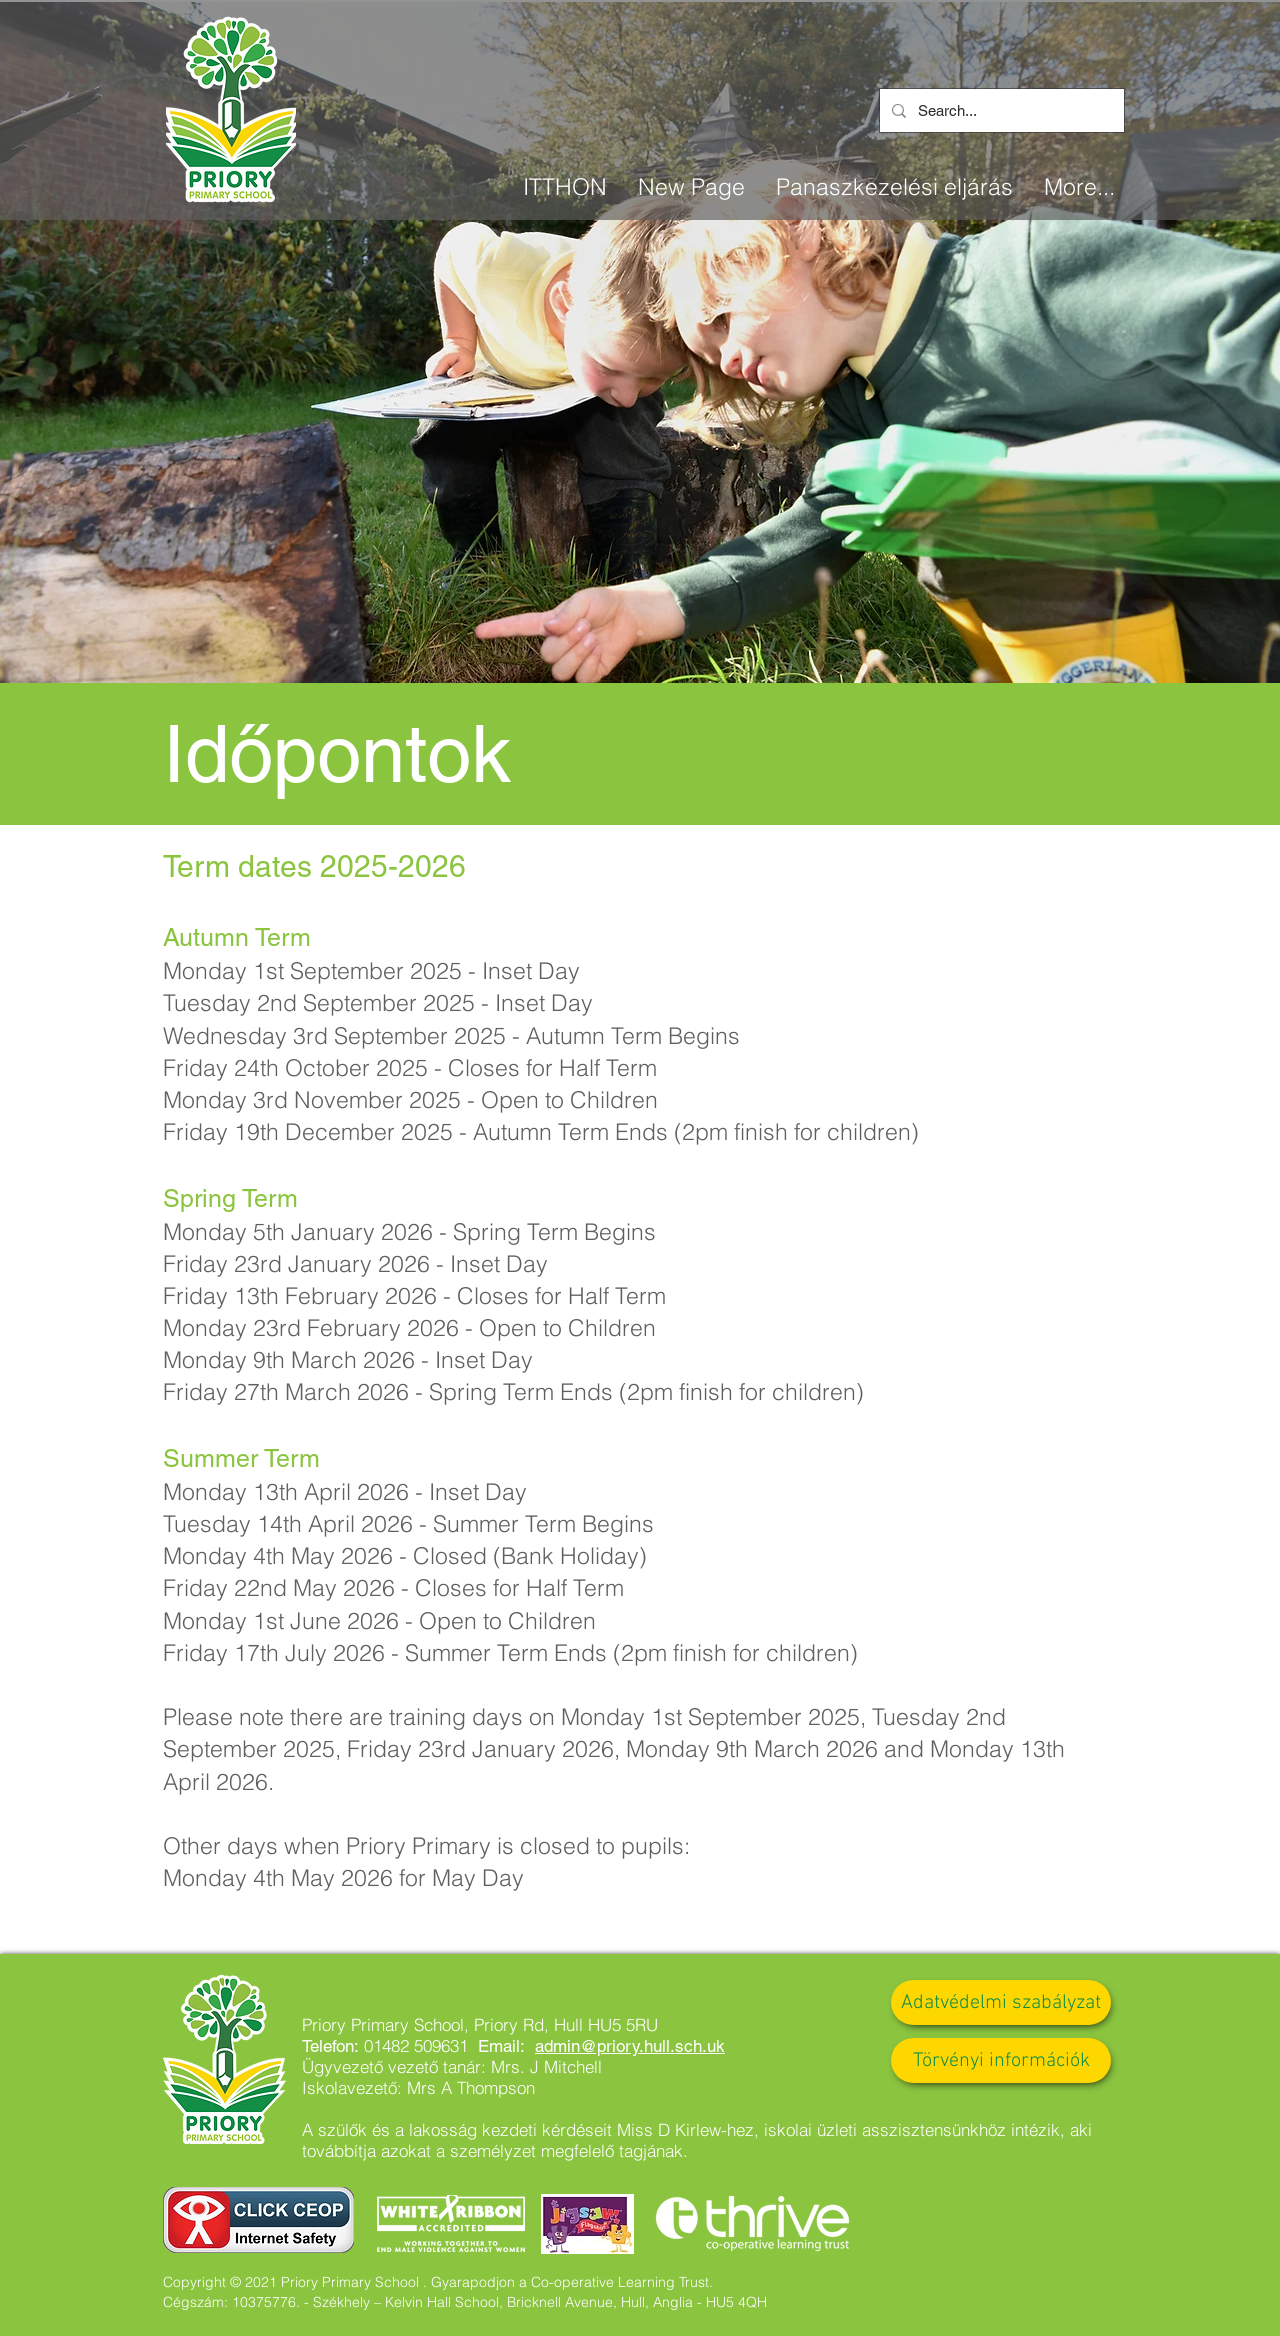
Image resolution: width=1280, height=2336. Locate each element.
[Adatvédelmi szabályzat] (1001, 2002)
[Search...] (1000, 110)
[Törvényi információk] (1001, 2060)
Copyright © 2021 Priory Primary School (291, 2282)
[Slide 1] (640, 633)
